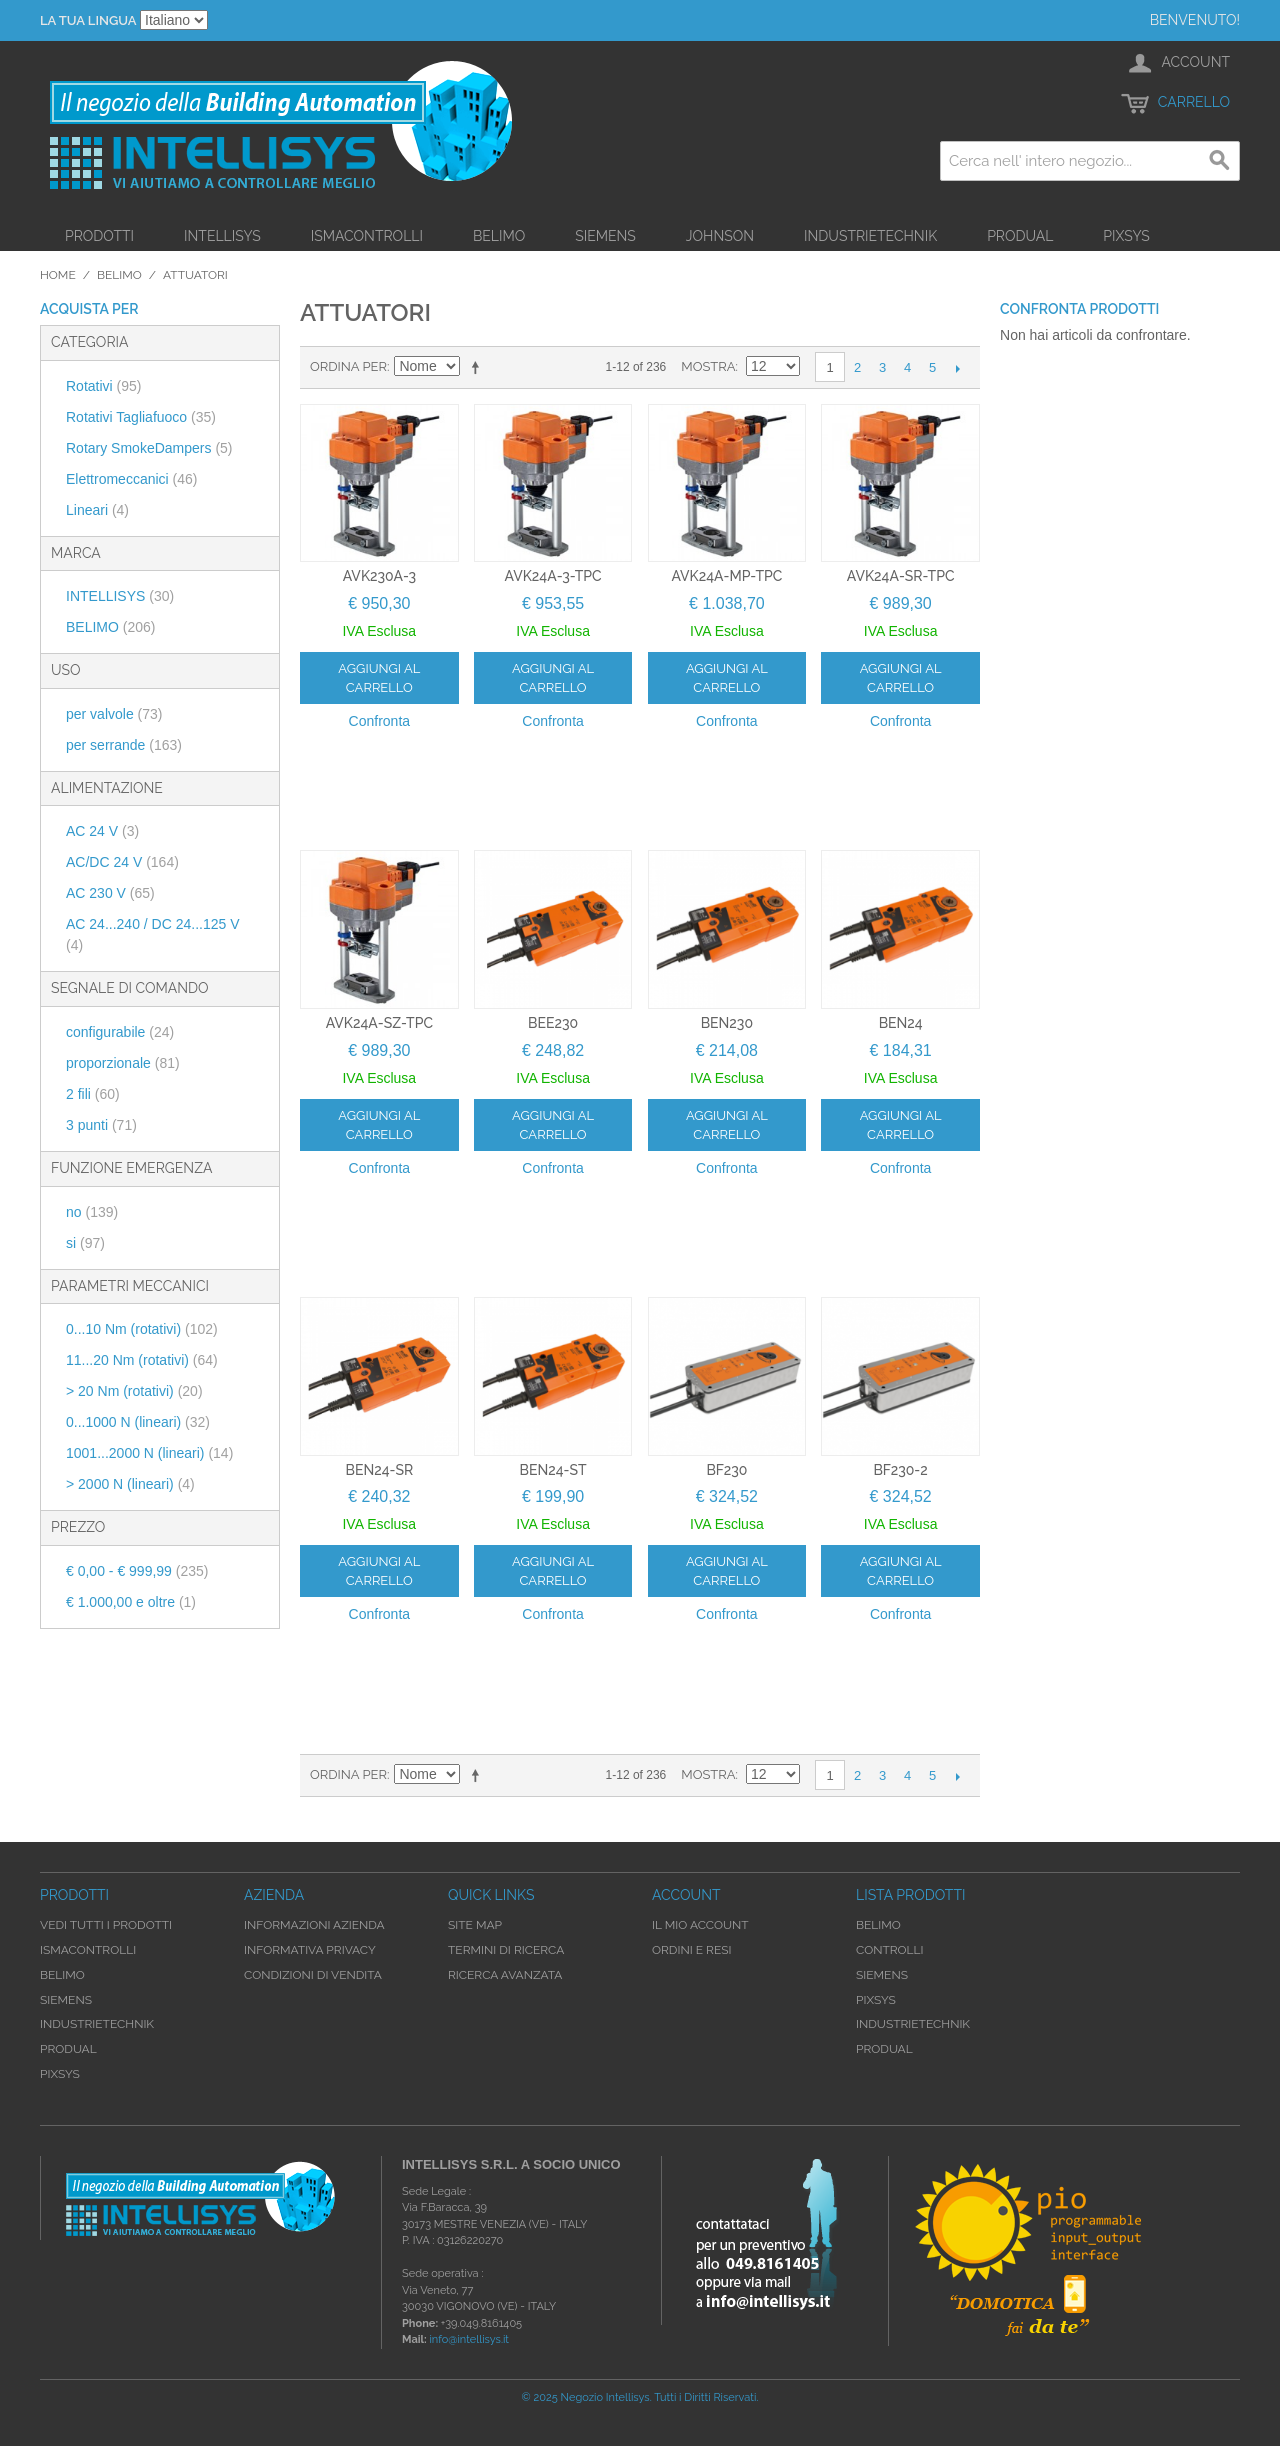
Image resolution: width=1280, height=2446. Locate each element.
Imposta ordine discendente (479, 367)
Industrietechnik (870, 236)
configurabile (120, 1032)
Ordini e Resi (691, 1950)
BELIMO (110, 627)
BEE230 (553, 1023)
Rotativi (103, 386)
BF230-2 (900, 1470)
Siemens (605, 236)
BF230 (726, 1470)
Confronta (379, 721)
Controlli (890, 1950)
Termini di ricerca (506, 1950)
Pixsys (1126, 236)
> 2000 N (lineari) (130, 1484)
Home (58, 275)
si (85, 1243)
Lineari (97, 510)
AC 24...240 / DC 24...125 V (153, 934)
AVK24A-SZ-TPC (379, 1023)
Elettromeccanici (132, 479)
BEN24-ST (553, 1470)
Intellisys (222, 236)
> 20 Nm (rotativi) (134, 1391)
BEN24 (901, 1023)
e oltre (131, 1602)
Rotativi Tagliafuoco (141, 417)
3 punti (101, 1125)
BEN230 (727, 1023)
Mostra (708, 366)
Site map (475, 1925)
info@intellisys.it (469, 2339)
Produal (1020, 236)
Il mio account (700, 1925)
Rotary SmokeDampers (149, 448)
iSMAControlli (367, 236)
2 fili (93, 1094)
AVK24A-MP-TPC (726, 576)
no (92, 1212)
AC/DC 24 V (122, 862)
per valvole (114, 714)
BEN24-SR (380, 1470)
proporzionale (123, 1063)
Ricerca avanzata (505, 1975)
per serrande (124, 745)
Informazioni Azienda (314, 1925)
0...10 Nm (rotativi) (142, 1329)
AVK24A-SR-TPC (901, 576)
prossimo (957, 368)
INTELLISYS (120, 596)
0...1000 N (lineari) (138, 1422)
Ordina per (348, 366)
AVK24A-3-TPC (553, 576)
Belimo (499, 236)
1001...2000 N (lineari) (149, 1453)
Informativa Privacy (310, 1950)
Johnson (720, 236)
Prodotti (99, 236)
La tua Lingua (88, 20)
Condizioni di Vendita (313, 1975)
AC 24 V (102, 831)
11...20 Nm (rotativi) (142, 1360)
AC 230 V (110, 893)
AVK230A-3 (379, 576)
